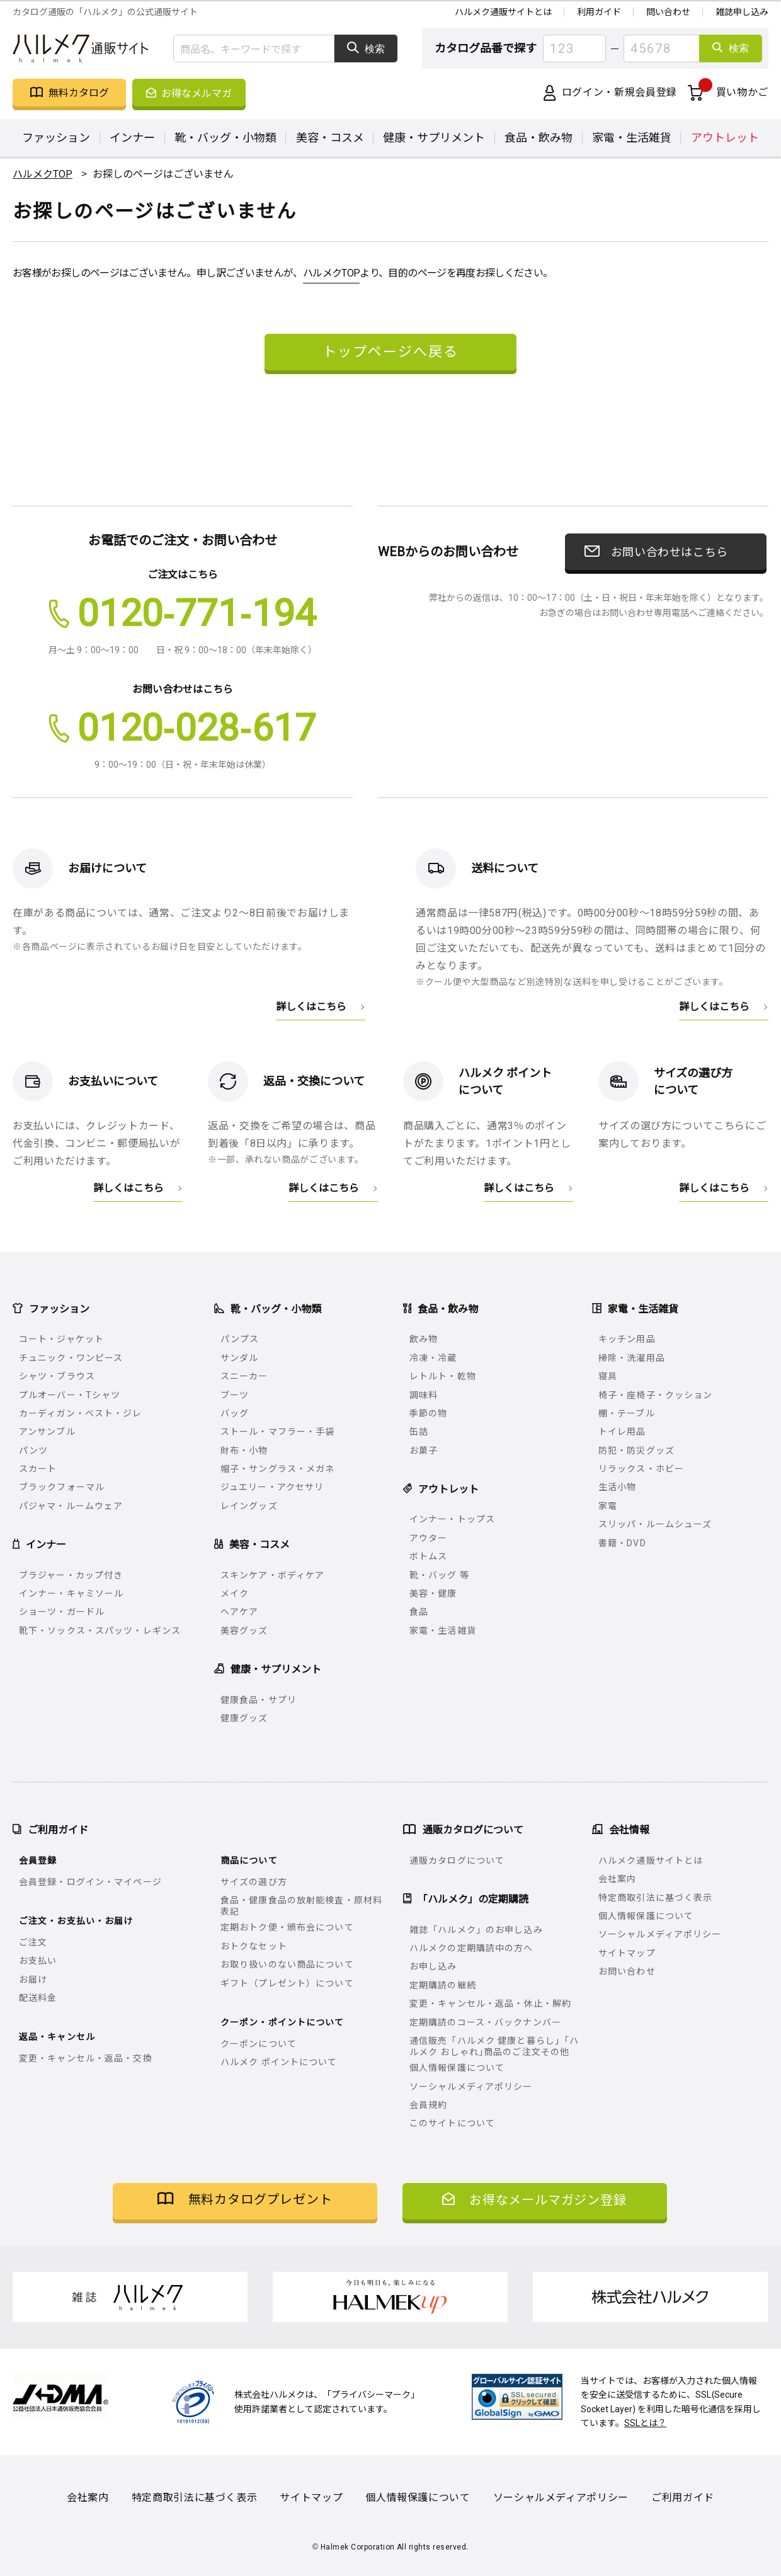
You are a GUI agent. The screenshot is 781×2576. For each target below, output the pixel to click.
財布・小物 (244, 1450)
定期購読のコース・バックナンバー (485, 2022)
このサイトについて (452, 2123)
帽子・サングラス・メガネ (277, 1469)
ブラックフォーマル (62, 1487)
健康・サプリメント (434, 137)
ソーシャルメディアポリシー (471, 2087)
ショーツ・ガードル (62, 1612)
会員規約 (428, 2105)
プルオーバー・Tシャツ (69, 1395)
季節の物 (428, 1413)
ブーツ (234, 1395)
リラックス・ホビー (641, 1469)
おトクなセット (253, 1946)
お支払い (38, 1961)
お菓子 (423, 1450)
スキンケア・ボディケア (272, 1575)
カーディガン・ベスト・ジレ (80, 1413)
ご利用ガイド (682, 2498)
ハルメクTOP (331, 273)
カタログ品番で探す (486, 48)
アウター (428, 1538)
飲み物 (423, 1339)
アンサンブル (47, 1432)
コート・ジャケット (61, 1339)
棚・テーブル (626, 1413)
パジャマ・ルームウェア (71, 1506)
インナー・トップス (452, 1519)
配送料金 (38, 1998)
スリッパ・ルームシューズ (655, 1524)
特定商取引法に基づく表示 (655, 1898)
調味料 (423, 1395)
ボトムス (428, 1556)
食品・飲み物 (539, 137)
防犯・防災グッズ (636, 1450)
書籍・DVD (622, 1543)
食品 (418, 1612)
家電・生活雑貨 (631, 137)
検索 (366, 48)
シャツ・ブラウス (57, 1376)
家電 (607, 1506)
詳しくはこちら (311, 1005)
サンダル (239, 1358)
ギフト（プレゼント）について (287, 1983)
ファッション (56, 137)
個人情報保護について (457, 2068)
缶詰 (418, 1432)
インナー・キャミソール (71, 1593)
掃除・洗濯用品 (631, 1358)
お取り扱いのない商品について (287, 1964)
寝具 (607, 1376)
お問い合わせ (627, 1971)
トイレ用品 (622, 1432)
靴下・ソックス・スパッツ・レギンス (100, 1631)
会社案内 (617, 1879)
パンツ (33, 1450)
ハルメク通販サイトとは (503, 12)
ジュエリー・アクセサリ (272, 1487)
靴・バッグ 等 (439, 1575)
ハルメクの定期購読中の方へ (471, 1948)
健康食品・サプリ (258, 1700)
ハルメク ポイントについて (279, 2062)
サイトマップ (627, 1953)
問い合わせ (668, 12)
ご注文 (33, 1942)
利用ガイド (599, 12)
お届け (33, 1980)
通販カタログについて (457, 1860)
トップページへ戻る (390, 350)
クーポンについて (258, 2044)
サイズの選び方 (253, 1882)
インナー (132, 137)
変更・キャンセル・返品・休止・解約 (490, 2003)
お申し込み (433, 1966)
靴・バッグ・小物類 (225, 137)
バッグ (234, 1413)
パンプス (239, 1339)
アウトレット (725, 137)
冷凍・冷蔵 (433, 1358)
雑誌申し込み (741, 12)
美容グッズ (244, 1631)
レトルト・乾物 (442, 1376)
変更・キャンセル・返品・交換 (85, 2058)
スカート (38, 1469)
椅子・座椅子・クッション (655, 1395)
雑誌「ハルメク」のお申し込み (476, 1930)
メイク (234, 1593)
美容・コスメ (330, 137)
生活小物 (617, 1487)
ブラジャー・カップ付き (71, 1575)
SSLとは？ (645, 2423)
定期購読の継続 (442, 1985)
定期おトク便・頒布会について (287, 1927)
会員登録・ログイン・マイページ (90, 1882)
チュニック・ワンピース (71, 1358)
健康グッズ (244, 1718)
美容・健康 (433, 1593)
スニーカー (244, 1376)
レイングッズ (249, 1506)
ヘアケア (239, 1612)
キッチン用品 (627, 1339)
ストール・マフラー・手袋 (277, 1432)
